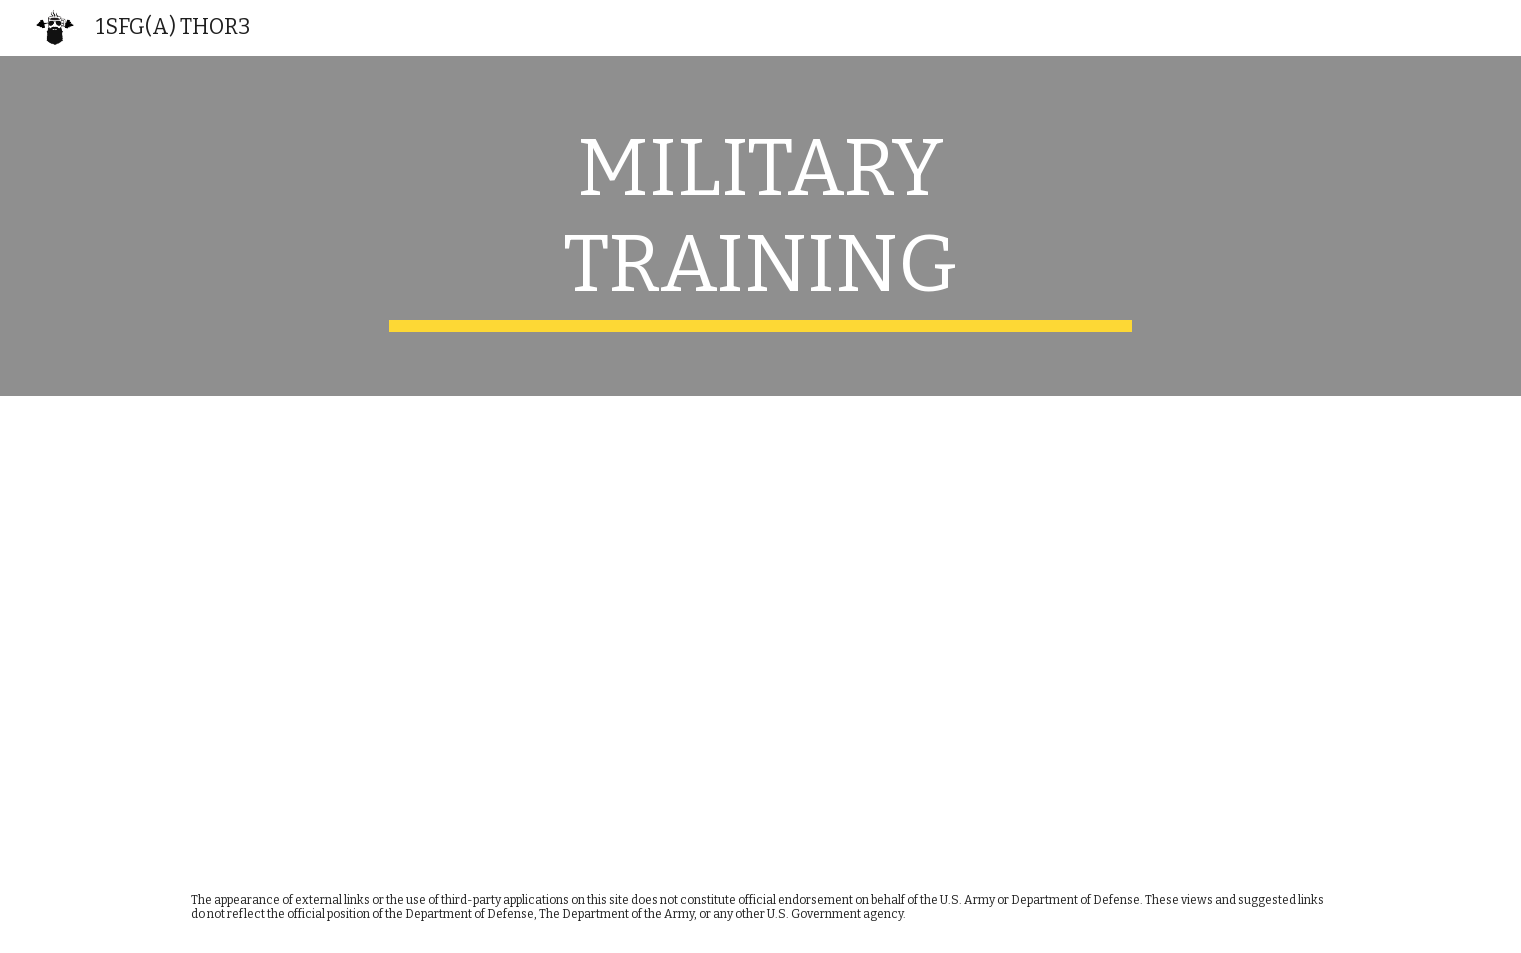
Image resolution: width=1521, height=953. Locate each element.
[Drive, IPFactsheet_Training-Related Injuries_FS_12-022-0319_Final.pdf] (464, 628)
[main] (761, 226)
